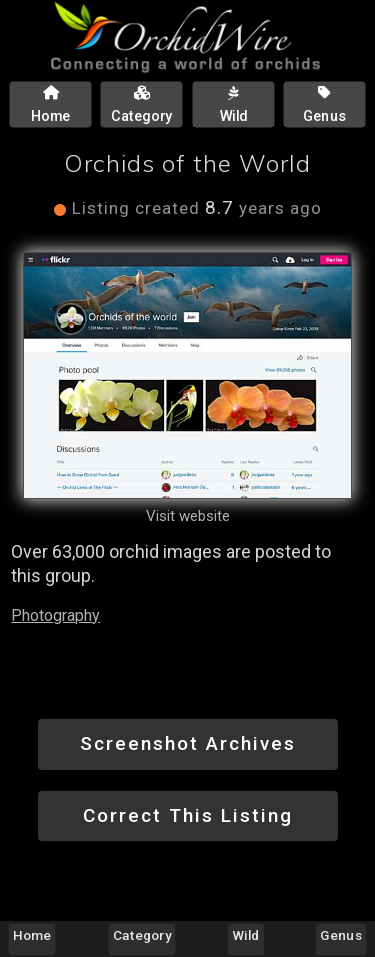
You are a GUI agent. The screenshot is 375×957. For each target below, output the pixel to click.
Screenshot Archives (188, 743)
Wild (246, 935)
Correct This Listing (188, 815)
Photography (55, 615)
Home (32, 935)
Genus (340, 935)
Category (142, 935)
